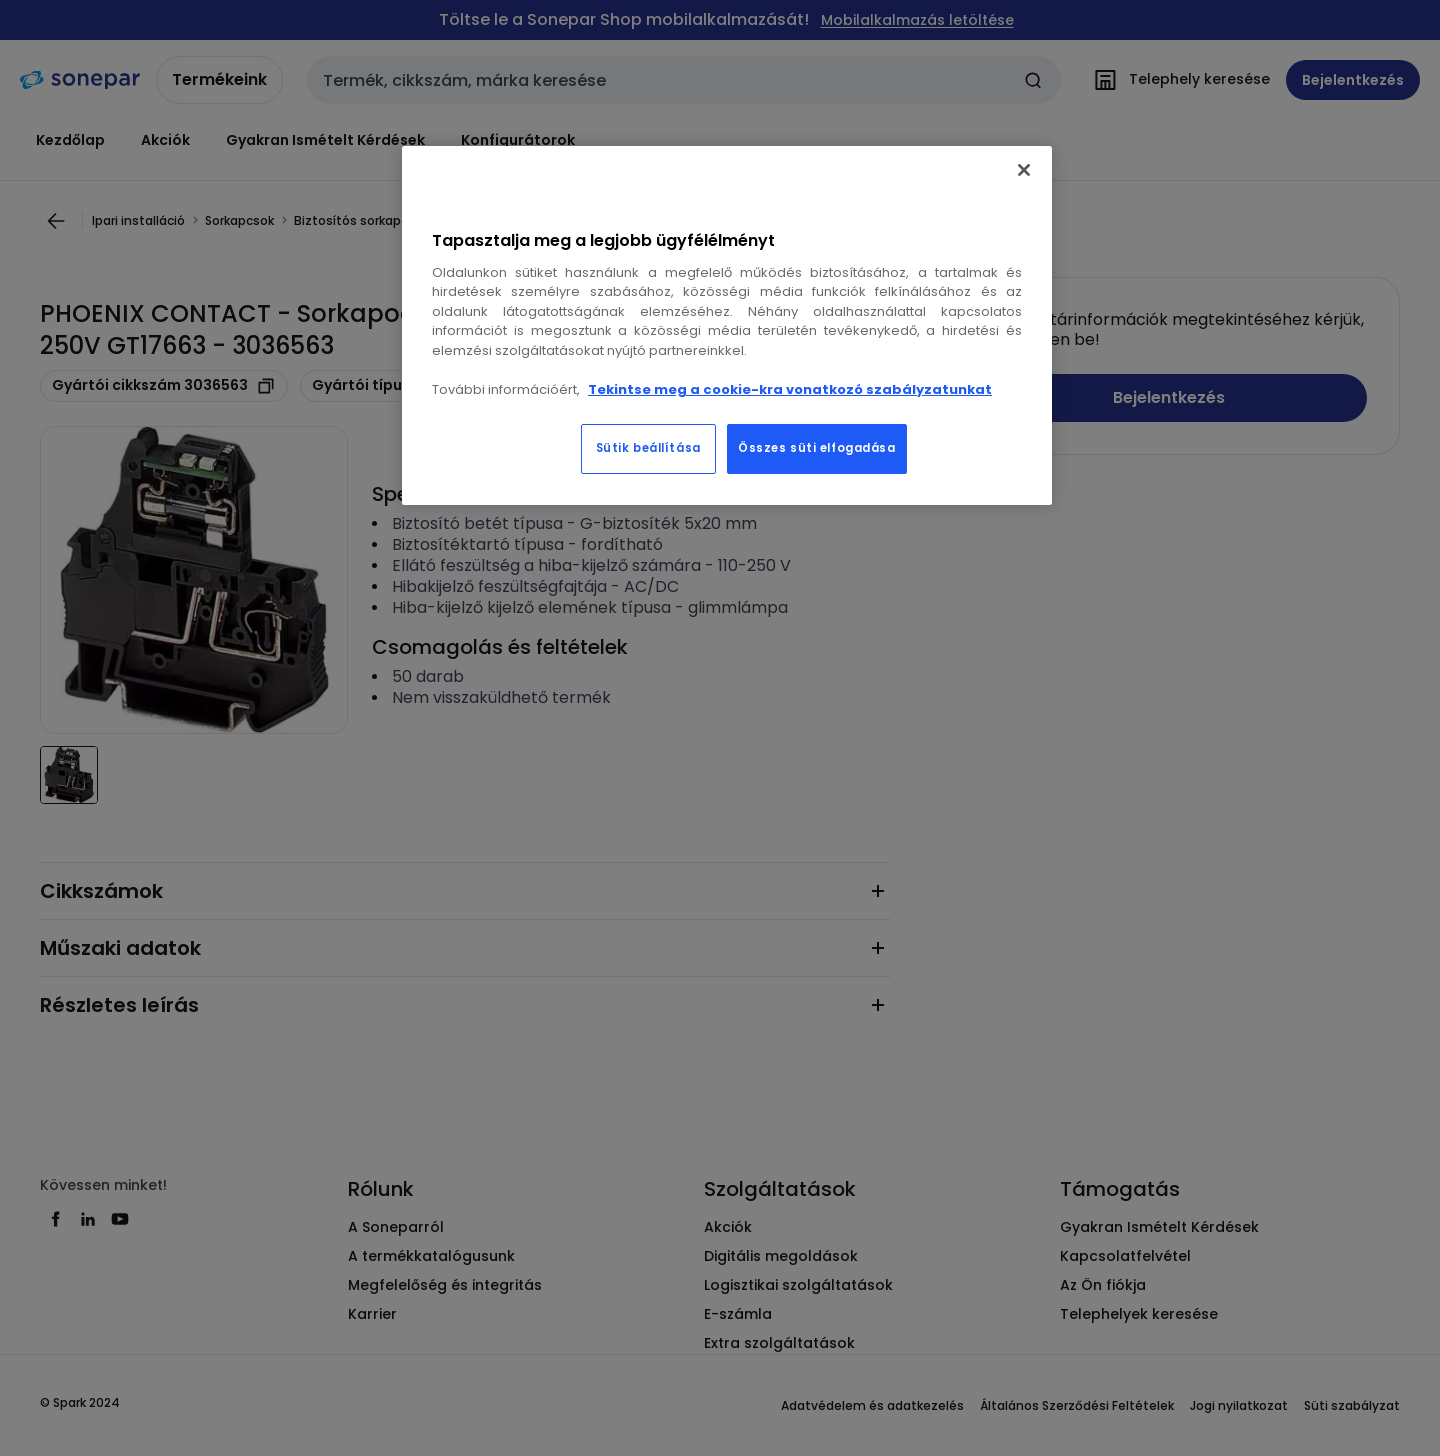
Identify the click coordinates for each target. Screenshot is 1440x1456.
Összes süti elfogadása (817, 448)
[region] (727, 326)
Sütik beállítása (648, 448)
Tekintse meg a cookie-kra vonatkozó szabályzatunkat (790, 389)
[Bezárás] (1024, 170)
